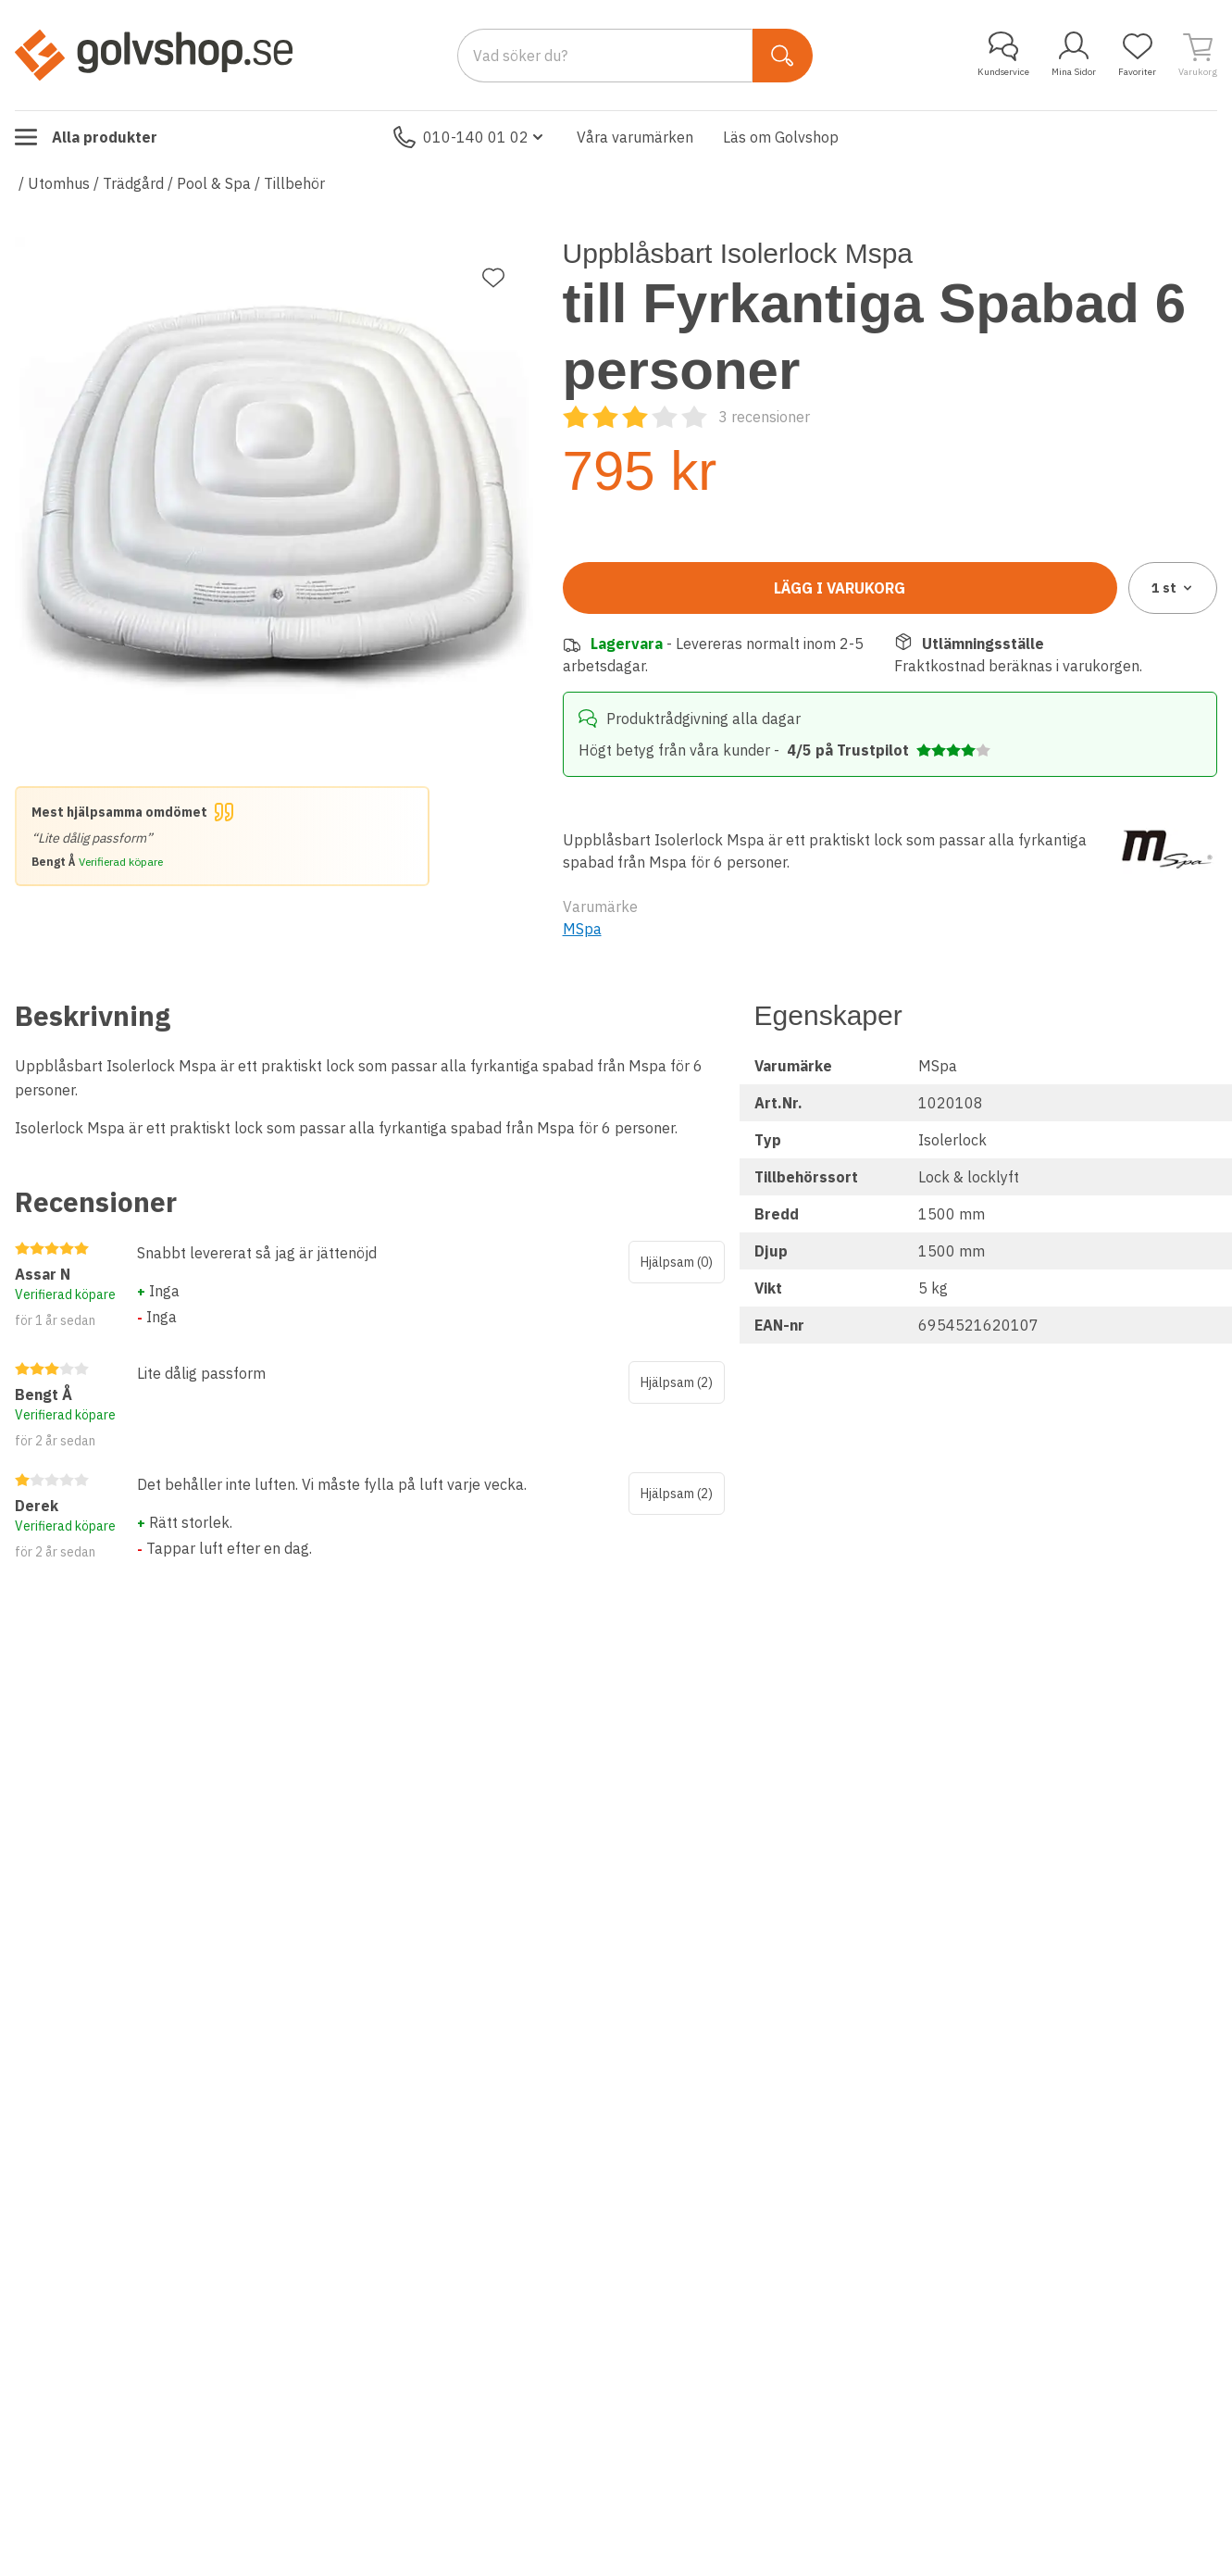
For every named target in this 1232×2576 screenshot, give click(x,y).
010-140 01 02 (470, 137)
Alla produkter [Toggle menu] (86, 137)
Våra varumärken (635, 137)
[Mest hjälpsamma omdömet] (222, 836)
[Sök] (783, 55)
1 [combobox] (1173, 588)
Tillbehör (294, 183)
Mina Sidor (1074, 54)
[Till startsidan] (153, 55)
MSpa (582, 928)
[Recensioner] (686, 417)
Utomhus (59, 183)
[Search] (605, 55)
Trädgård (133, 183)
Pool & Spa (214, 183)
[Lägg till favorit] (493, 278)
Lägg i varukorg (839, 588)
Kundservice (1003, 54)
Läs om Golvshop (781, 137)
